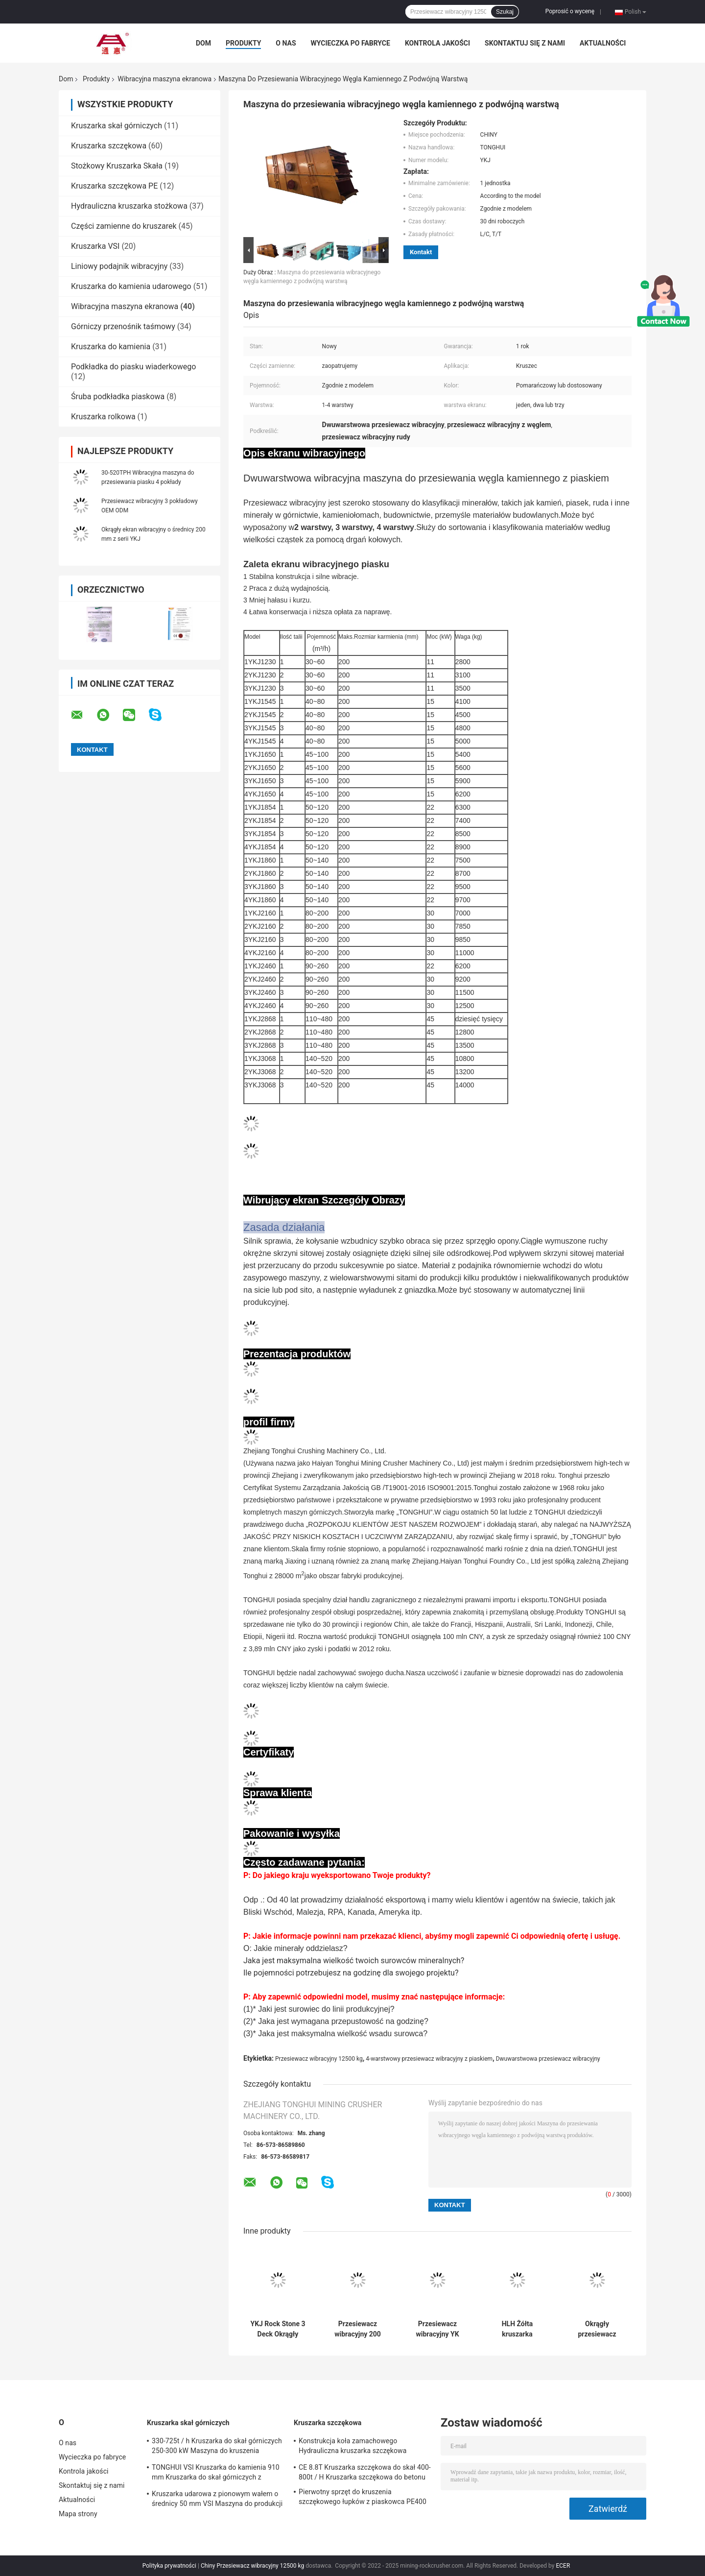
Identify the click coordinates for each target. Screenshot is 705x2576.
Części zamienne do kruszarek (124, 226)
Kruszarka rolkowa (103, 416)
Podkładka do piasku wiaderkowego (133, 366)
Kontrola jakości (437, 43)
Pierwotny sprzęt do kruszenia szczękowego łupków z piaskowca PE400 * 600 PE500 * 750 (362, 2498)
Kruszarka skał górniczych (116, 125)
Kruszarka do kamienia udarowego (131, 286)
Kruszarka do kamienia (110, 346)
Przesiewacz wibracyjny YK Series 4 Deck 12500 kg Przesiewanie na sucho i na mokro (437, 2329)
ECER (563, 2565)
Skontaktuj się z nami (525, 43)
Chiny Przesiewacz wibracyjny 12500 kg (252, 2565)
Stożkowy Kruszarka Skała (117, 165)
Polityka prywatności (169, 2565)
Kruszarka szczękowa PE (114, 186)
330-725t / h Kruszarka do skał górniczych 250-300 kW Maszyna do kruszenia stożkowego (217, 2447)
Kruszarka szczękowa (108, 145)
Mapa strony (78, 2514)
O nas (286, 43)
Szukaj (505, 11)
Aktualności (603, 43)
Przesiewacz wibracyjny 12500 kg (319, 2058)
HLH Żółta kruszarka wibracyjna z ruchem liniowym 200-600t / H (517, 2329)
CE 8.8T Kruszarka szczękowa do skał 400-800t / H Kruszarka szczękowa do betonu (365, 2472)
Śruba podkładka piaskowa (117, 396)
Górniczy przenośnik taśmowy (123, 326)
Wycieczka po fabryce (350, 43)
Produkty (243, 43)
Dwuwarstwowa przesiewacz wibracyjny (548, 2058)
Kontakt (421, 252)
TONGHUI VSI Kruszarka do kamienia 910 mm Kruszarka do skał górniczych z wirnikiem (216, 2473)
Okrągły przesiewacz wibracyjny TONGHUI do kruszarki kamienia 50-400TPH (597, 2329)
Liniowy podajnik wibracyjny (119, 266)
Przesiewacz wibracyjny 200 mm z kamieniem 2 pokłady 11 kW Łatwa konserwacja (357, 2329)
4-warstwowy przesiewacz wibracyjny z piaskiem (429, 2058)
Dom (203, 43)
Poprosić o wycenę (569, 11)
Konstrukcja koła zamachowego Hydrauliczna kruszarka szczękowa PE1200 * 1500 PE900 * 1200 (352, 2447)
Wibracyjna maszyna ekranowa (165, 79)
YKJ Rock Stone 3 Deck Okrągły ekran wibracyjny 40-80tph (278, 2329)
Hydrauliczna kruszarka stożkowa (129, 206)
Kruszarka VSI (95, 246)
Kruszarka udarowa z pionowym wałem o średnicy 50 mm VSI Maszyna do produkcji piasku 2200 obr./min (217, 2500)
